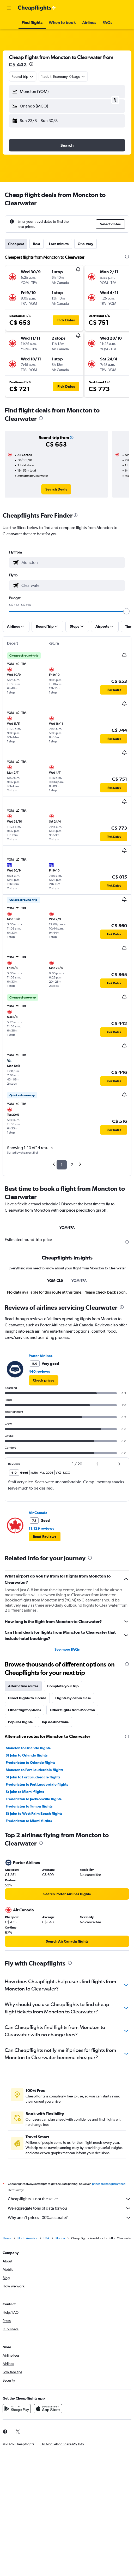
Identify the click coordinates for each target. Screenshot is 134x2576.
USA (46, 2238)
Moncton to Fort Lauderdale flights (34, 1770)
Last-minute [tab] (59, 244)
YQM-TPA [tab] (67, 1227)
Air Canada (38, 1513)
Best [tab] (36, 244)
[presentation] (31, 64)
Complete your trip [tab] (63, 1686)
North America (27, 2238)
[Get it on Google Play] (17, 2408)
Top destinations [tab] (55, 1722)
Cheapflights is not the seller (69, 2199)
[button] (9, 8)
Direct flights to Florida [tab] (27, 1698)
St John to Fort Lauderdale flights (33, 1777)
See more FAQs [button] (67, 1649)
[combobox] (22, 76)
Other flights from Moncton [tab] (72, 1710)
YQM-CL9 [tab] (55, 1281)
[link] (56, 489)
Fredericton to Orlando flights (30, 1762)
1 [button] (62, 1164)
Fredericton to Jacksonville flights (34, 1799)
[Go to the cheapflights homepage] (37, 8)
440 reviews (39, 1371)
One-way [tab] (85, 244)
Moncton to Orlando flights (28, 1748)
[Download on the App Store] (48, 2408)
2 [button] (72, 1164)
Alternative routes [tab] (23, 1686)
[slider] (126, 611)
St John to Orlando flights (26, 1755)
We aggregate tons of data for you (69, 2208)
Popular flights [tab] (20, 1722)
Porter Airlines (40, 1356)
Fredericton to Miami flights (29, 1821)
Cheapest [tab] (16, 244)
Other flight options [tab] (24, 1710)
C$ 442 (18, 64)
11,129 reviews (41, 1528)
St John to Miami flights (25, 1792)
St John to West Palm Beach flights (34, 1813)
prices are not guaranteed (108, 2184)
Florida (60, 2238)
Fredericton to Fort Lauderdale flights (37, 1784)
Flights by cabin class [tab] (73, 1698)
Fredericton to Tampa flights (29, 1806)
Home (7, 2238)
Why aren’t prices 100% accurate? (69, 2218)
